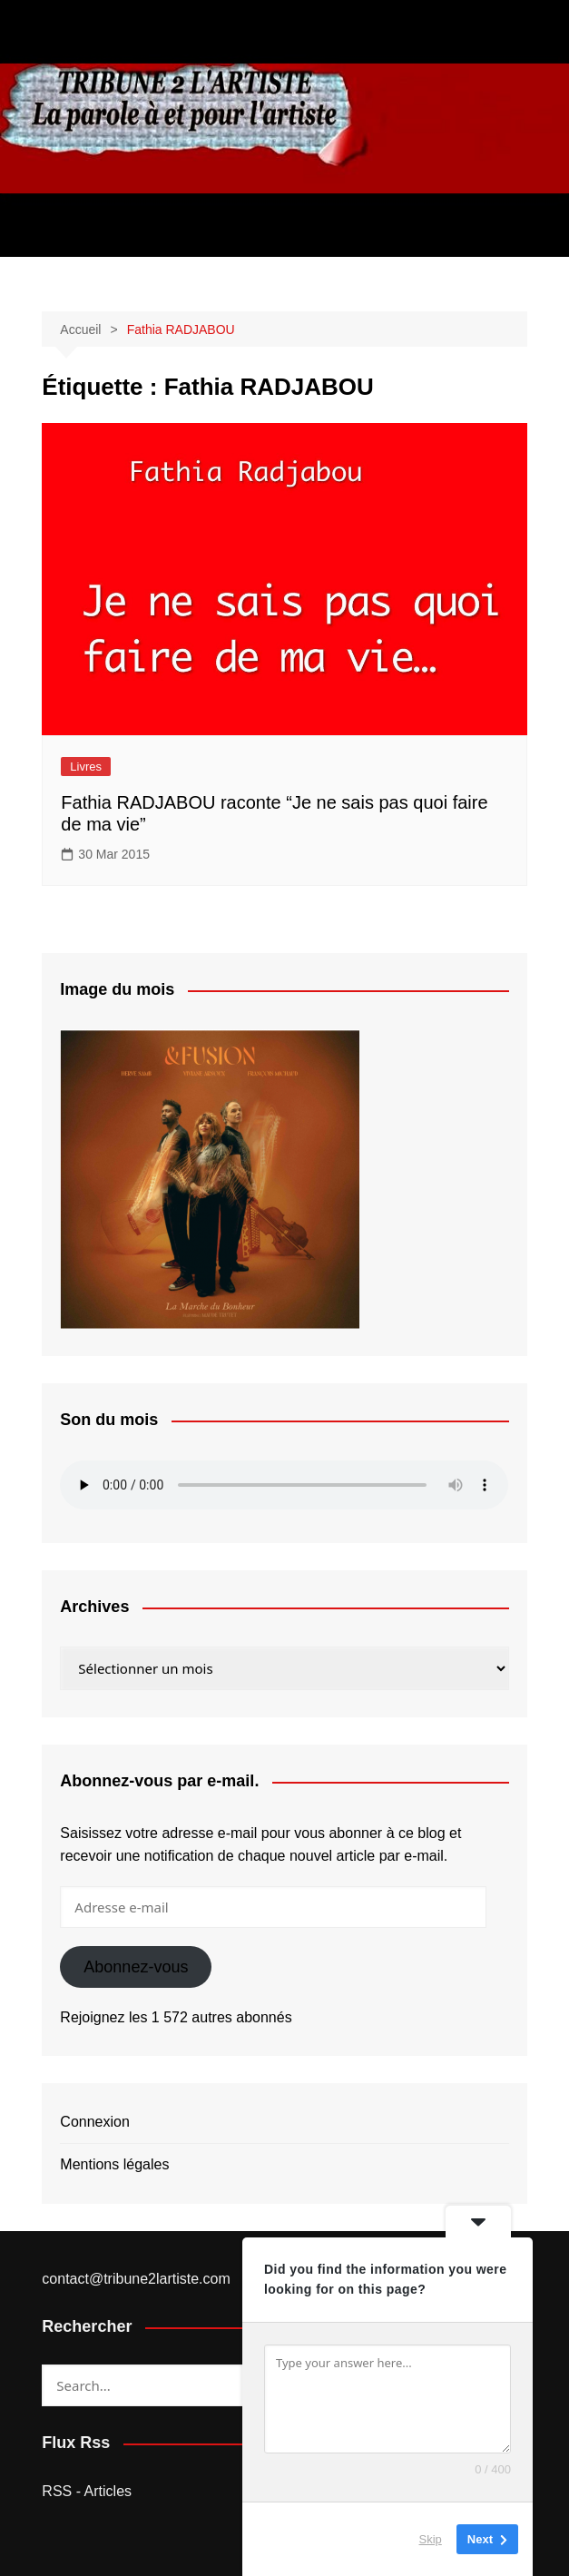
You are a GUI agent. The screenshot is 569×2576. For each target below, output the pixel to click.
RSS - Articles (87, 2491)
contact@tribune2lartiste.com (136, 2278)
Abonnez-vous (135, 1967)
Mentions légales (114, 2164)
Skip (430, 2539)
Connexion (95, 2121)
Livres (86, 766)
